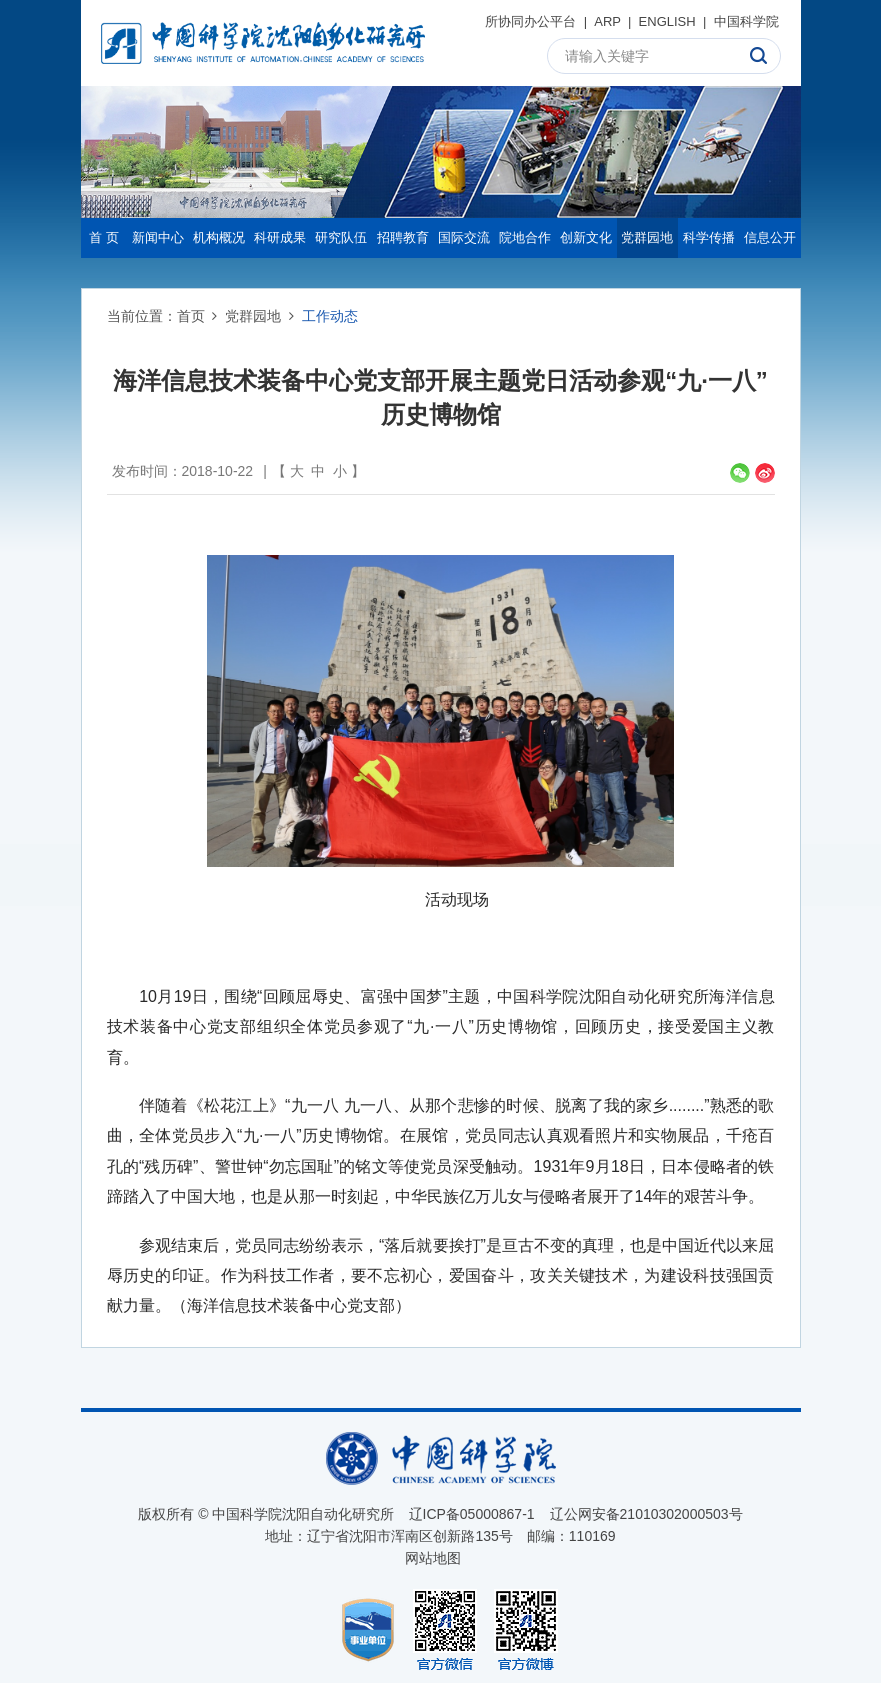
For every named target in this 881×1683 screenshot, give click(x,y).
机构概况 (219, 237)
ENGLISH (667, 21)
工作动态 (330, 316)
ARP (607, 21)
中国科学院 (746, 21)
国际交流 (464, 237)
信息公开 (770, 237)
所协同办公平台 (530, 21)
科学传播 (709, 237)
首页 (191, 316)
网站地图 (433, 1558)
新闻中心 (158, 237)
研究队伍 (341, 237)
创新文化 (586, 237)
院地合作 (525, 237)
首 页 (104, 237)
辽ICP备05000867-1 (472, 1514)
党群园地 (647, 237)
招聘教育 (403, 237)
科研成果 (280, 237)
